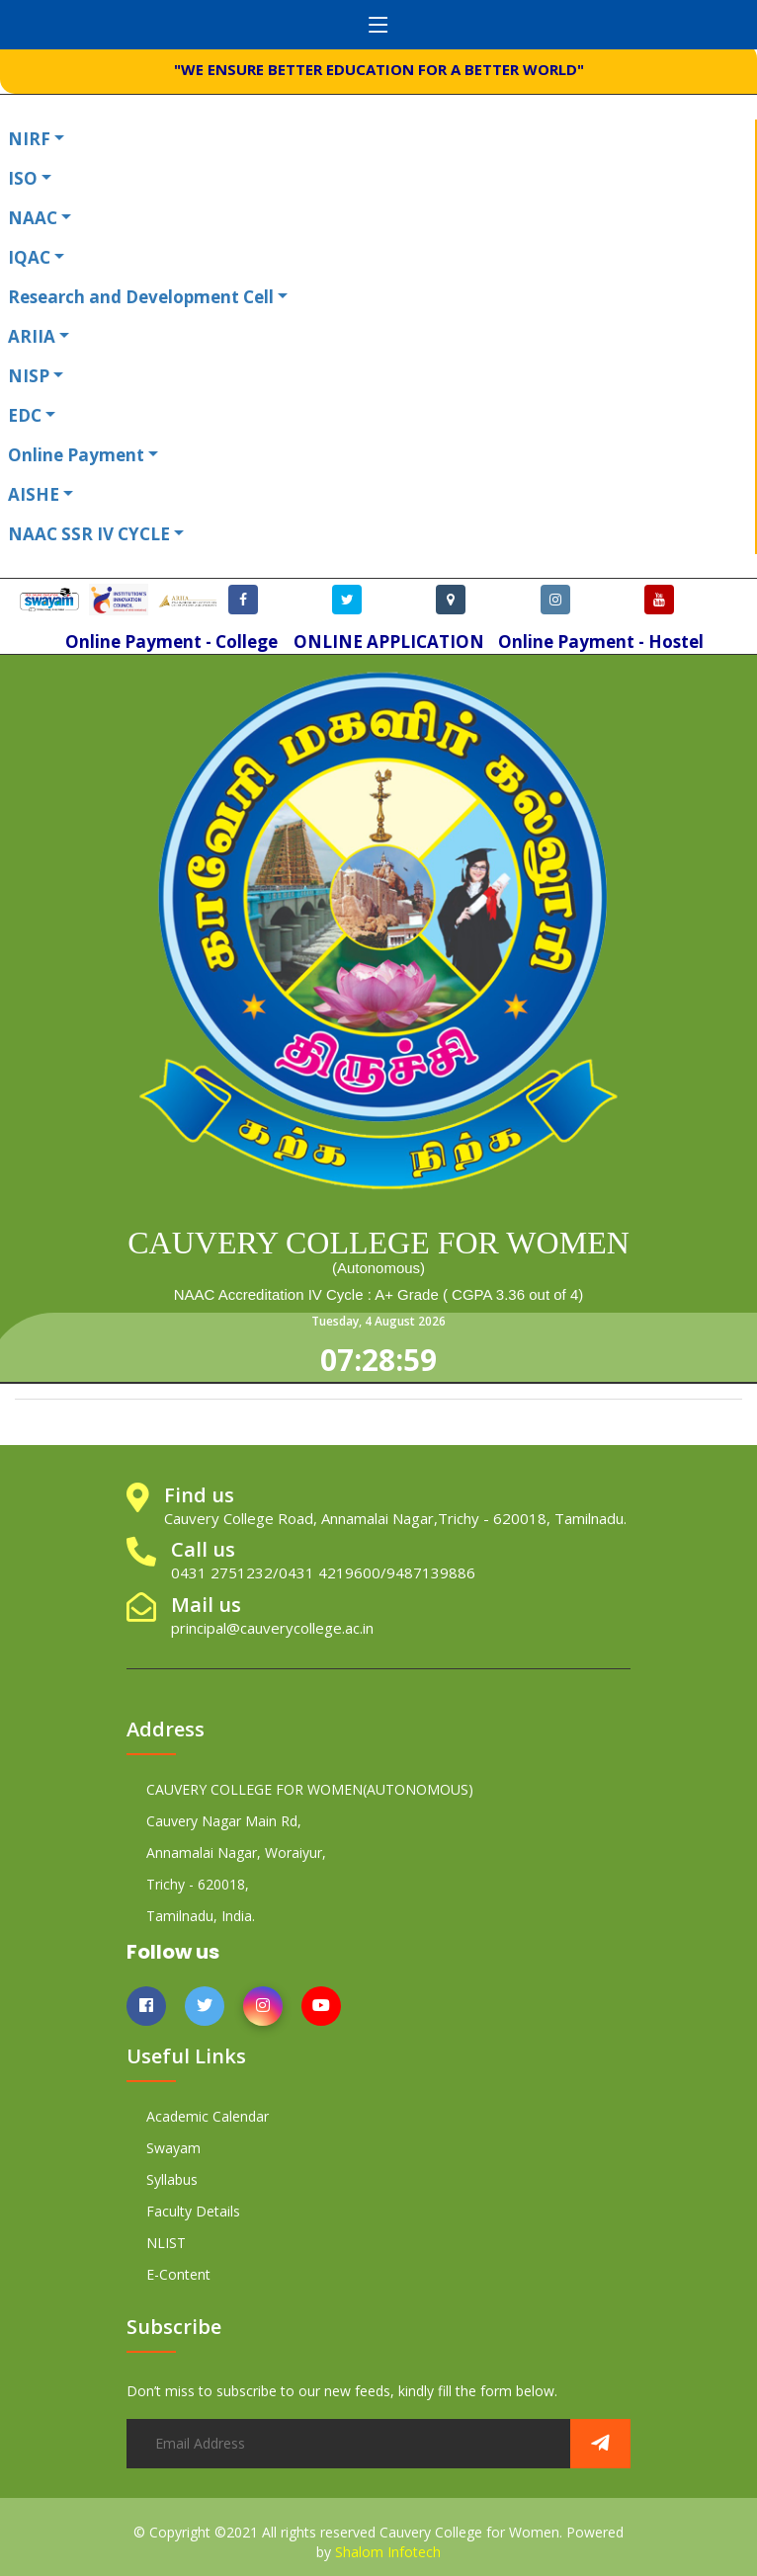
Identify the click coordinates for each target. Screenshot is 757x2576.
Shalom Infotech (388, 2551)
